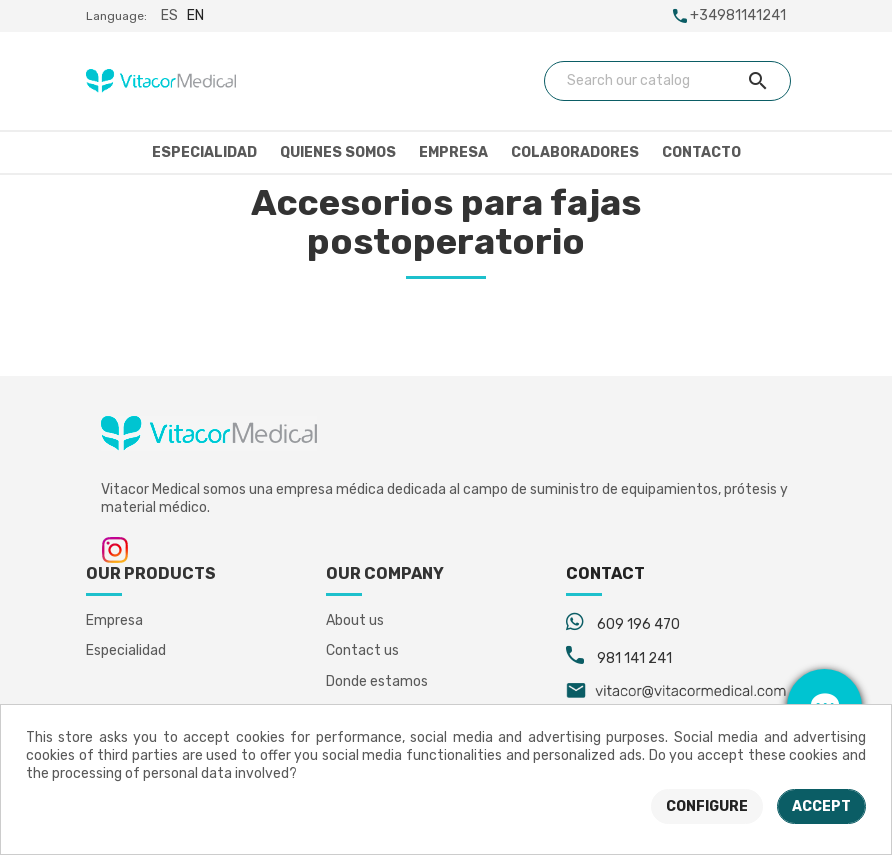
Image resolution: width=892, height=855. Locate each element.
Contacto (701, 152)
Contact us (362, 650)
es (169, 15)
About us (355, 620)
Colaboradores (575, 152)
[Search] (668, 81)
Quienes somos (338, 152)
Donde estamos (377, 681)
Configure (707, 806)
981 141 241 (634, 658)
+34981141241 (738, 15)
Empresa (453, 152)
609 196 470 (638, 624)
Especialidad (204, 152)
